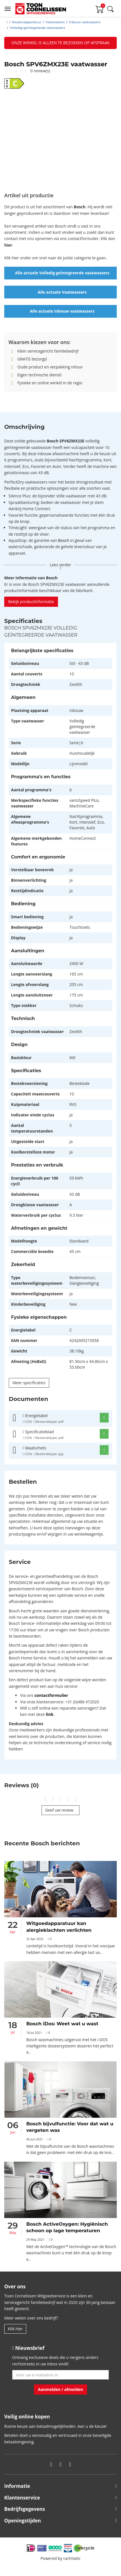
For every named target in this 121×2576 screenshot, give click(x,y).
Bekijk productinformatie (31, 601)
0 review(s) (39, 70)
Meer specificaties (29, 1382)
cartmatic (72, 2558)
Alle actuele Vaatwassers (62, 292)
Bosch (63, 540)
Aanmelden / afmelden (60, 2389)
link (49, 1714)
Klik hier (15, 2328)
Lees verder (60, 566)
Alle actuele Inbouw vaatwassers (62, 311)
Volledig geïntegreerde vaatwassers (37, 28)
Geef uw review (60, 1810)
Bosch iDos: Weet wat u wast (62, 2023)
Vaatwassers (55, 22)
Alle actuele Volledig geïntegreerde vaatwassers (62, 272)
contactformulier (51, 1695)
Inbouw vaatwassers (84, 22)
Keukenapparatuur (26, 22)
